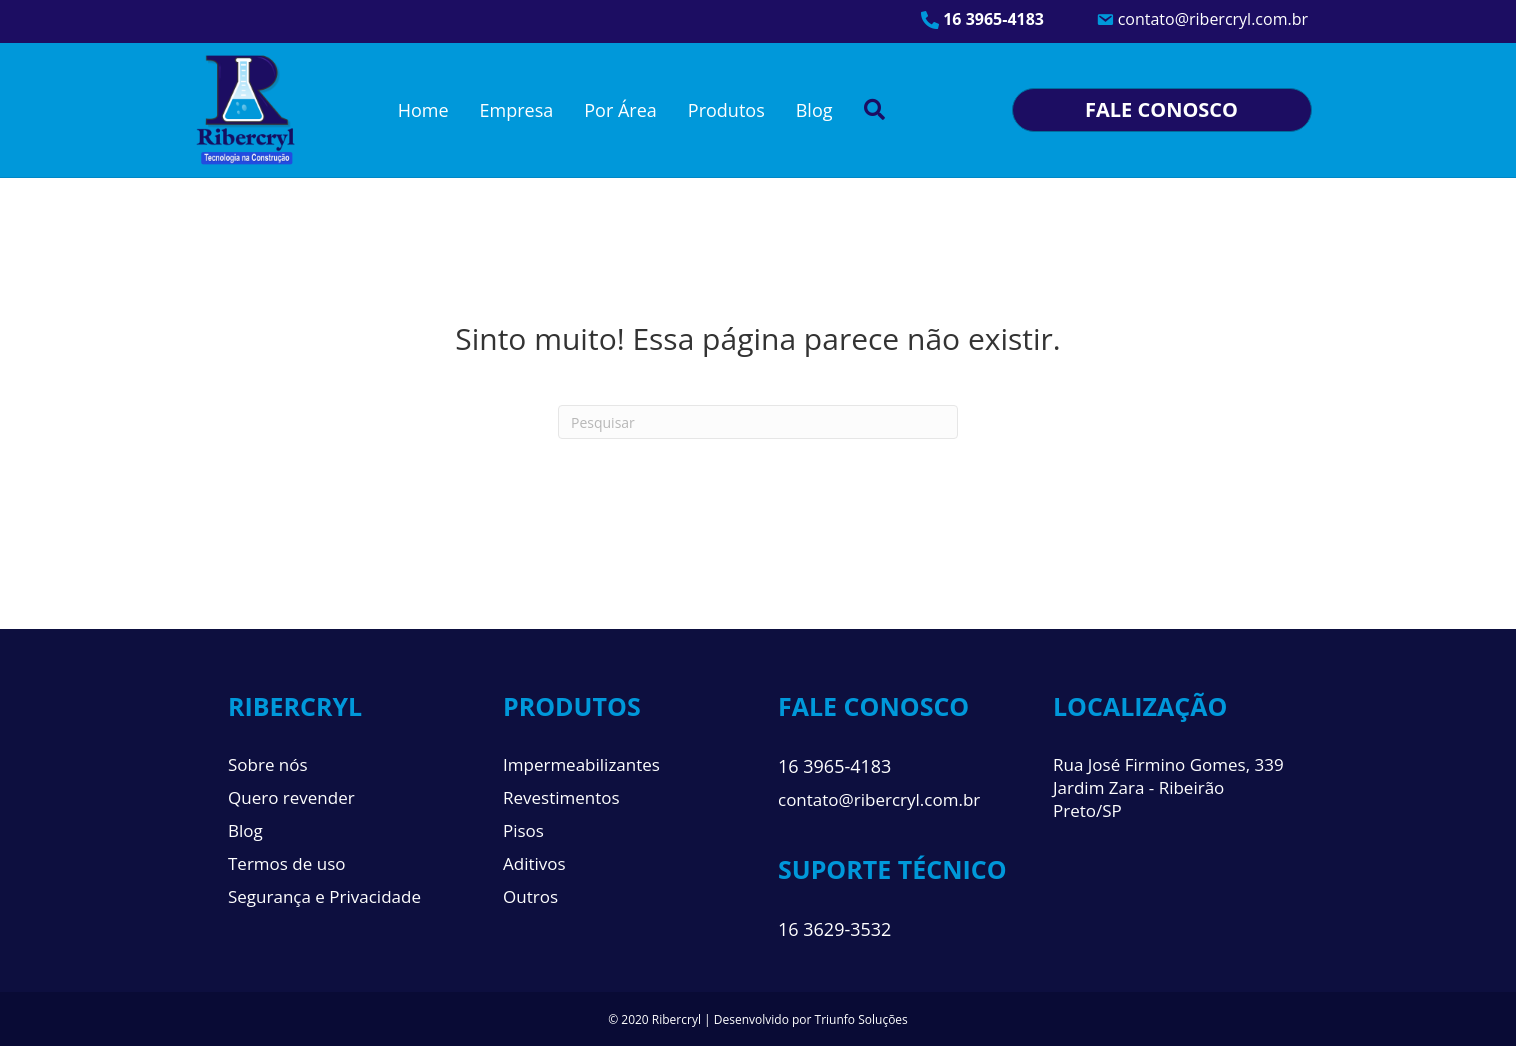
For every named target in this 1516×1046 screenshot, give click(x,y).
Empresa (517, 110)
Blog (814, 110)
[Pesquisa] (758, 422)
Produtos (726, 110)
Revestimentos (561, 797)
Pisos (523, 830)
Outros (530, 896)
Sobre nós (268, 764)
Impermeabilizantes (581, 764)
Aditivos (534, 863)
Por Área (620, 110)
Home (423, 110)
